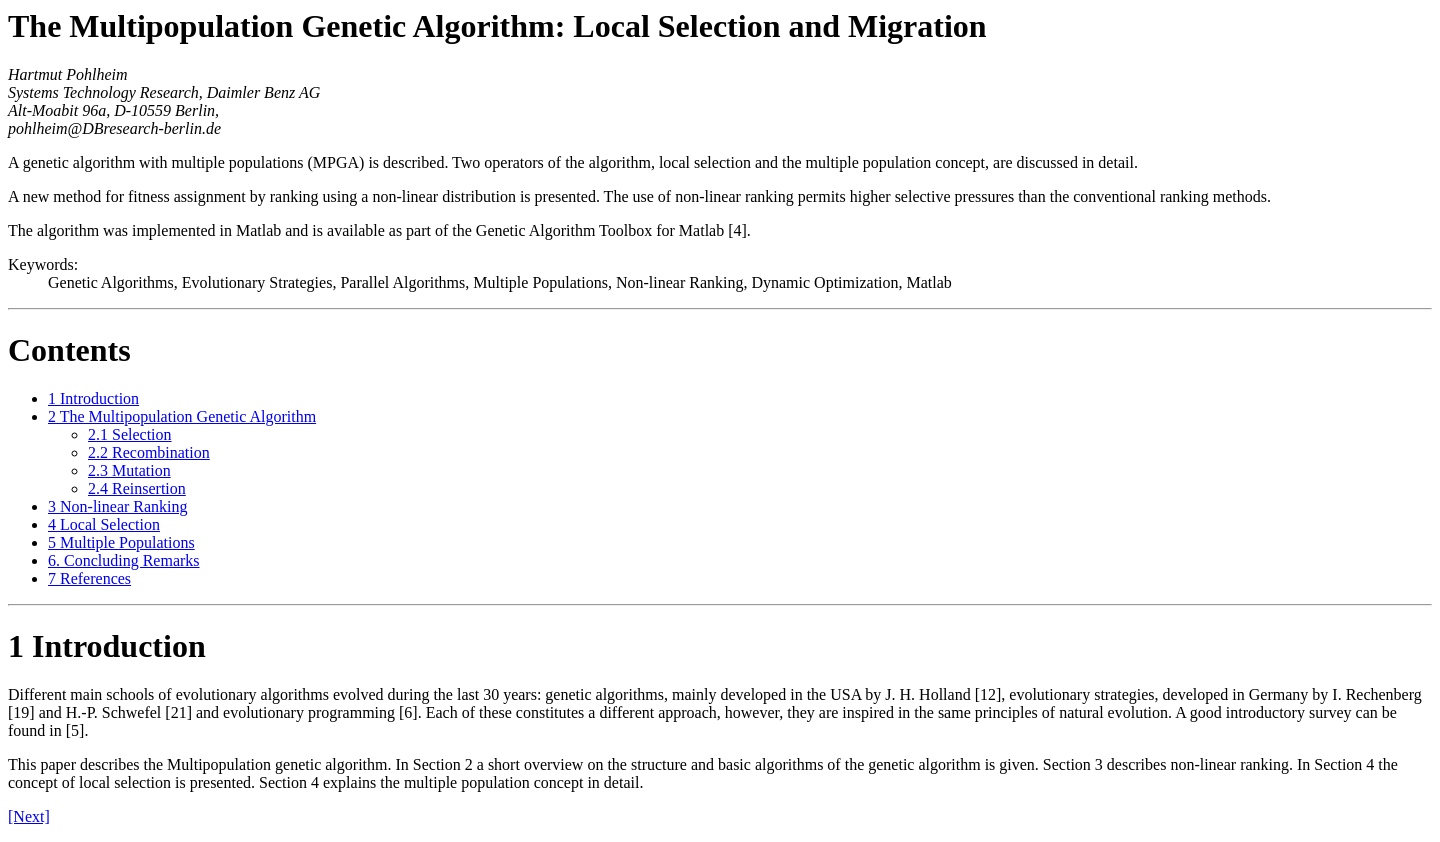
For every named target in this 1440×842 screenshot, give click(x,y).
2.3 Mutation (129, 470)
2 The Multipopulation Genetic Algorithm (182, 416)
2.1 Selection (130, 434)
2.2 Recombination (149, 452)
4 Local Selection (104, 524)
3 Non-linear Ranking (118, 506)
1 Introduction (93, 398)
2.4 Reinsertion (137, 488)
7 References (89, 578)
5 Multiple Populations (121, 542)
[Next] (29, 816)
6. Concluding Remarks (124, 560)
